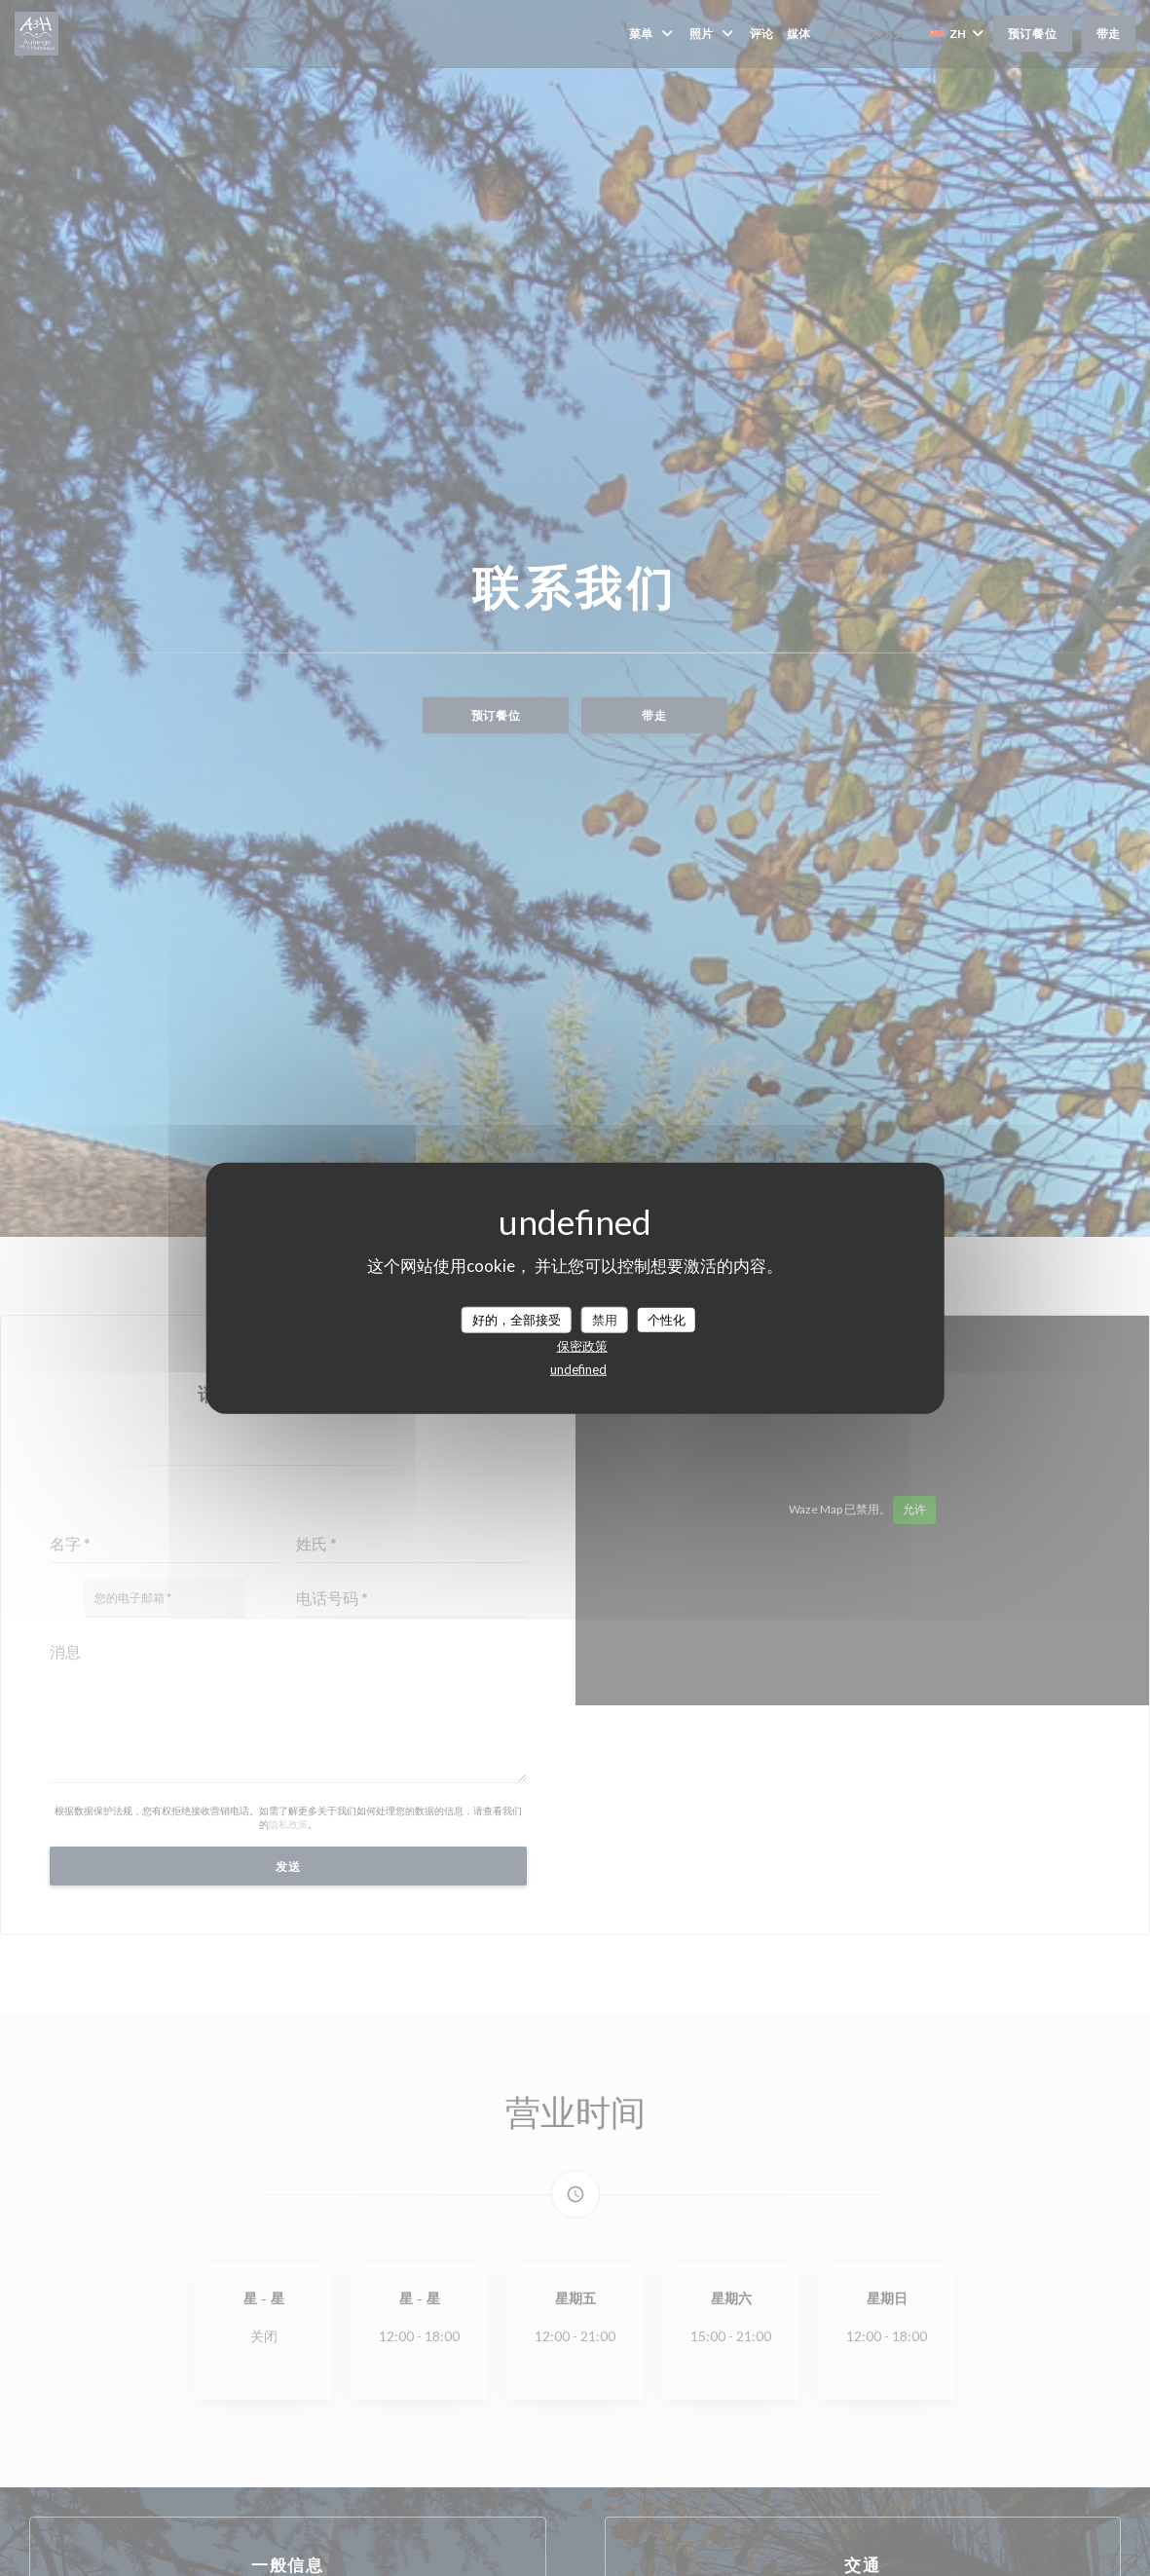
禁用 (604, 1318)
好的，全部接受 (516, 1318)
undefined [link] (578, 1369)
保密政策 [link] (582, 1346)
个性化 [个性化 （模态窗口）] (667, 1318)
